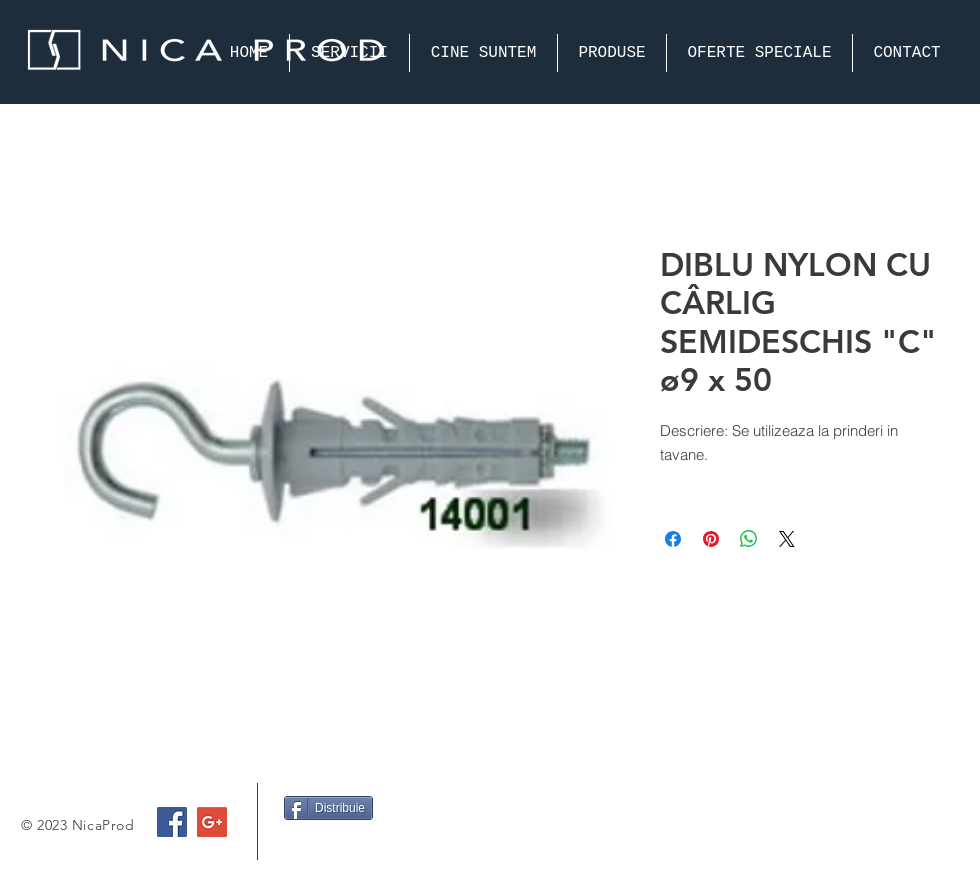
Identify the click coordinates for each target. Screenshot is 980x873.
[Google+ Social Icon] (212, 822)
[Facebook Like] (322, 847)
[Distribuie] (328, 808)
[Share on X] (787, 539)
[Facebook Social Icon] (172, 822)
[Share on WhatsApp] (749, 539)
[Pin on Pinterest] (711, 539)
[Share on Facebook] (673, 539)
